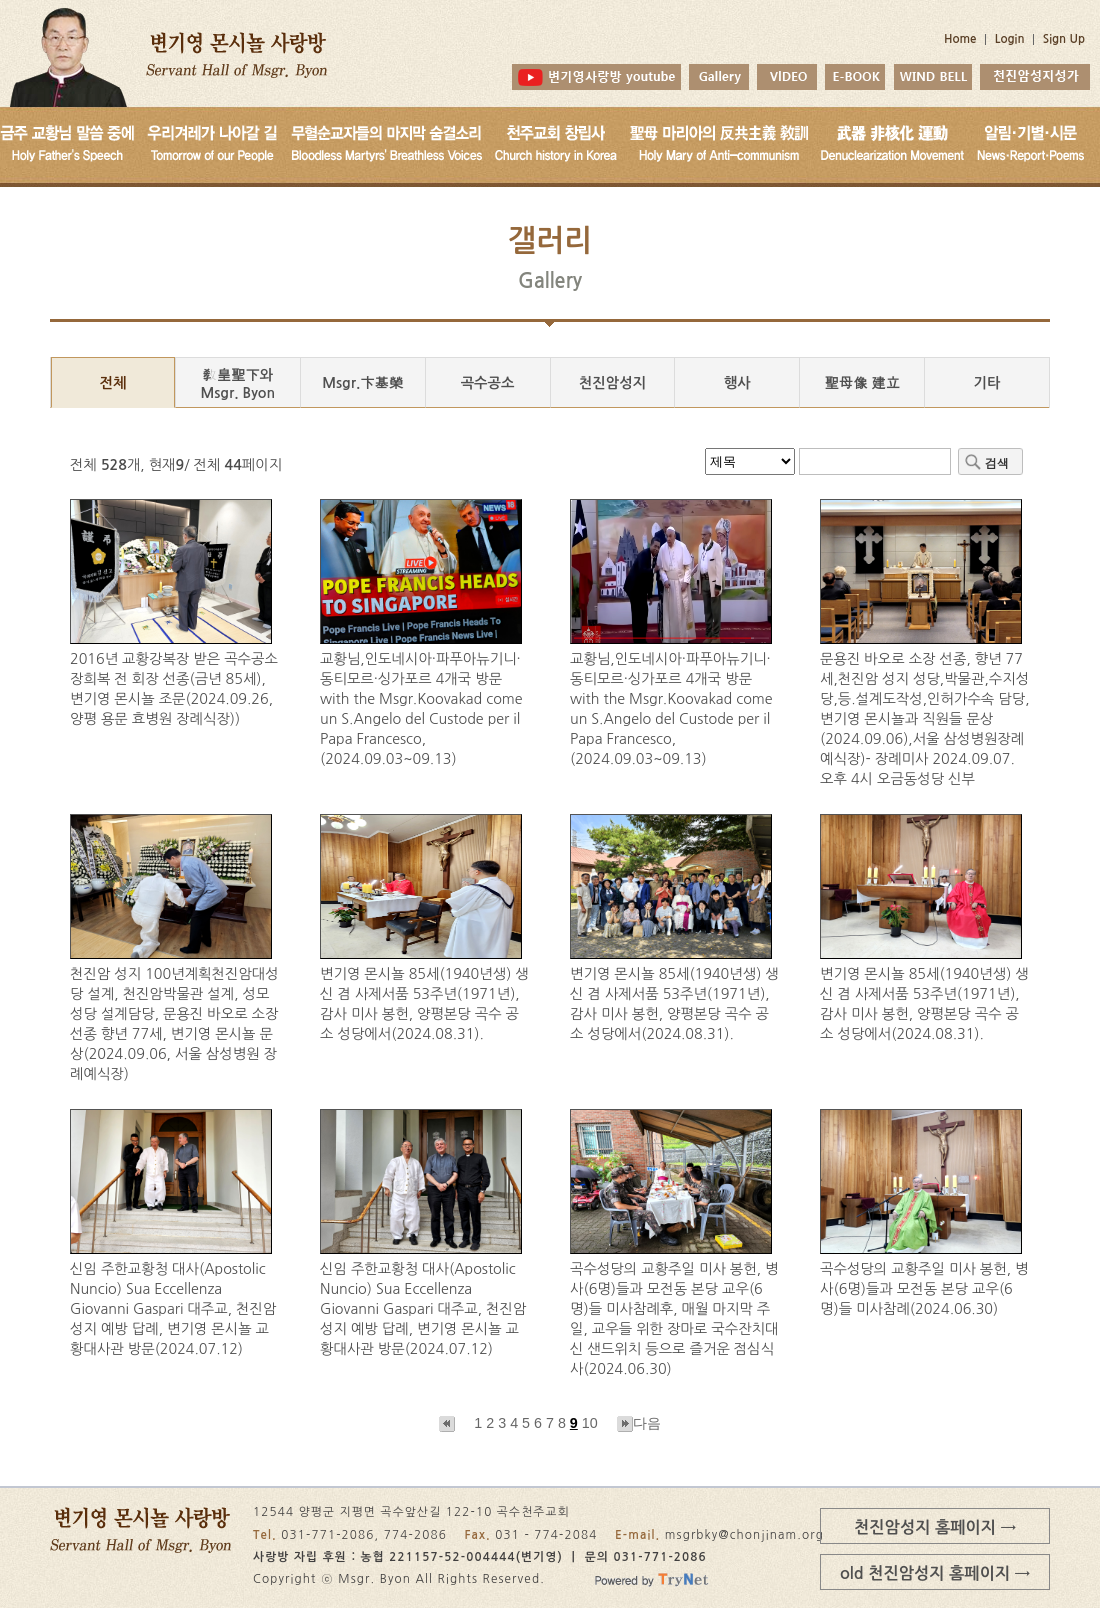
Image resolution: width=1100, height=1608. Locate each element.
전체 (112, 383)
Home (960, 39)
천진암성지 (612, 383)
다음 (639, 1423)
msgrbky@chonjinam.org (744, 1535)
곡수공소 (488, 383)
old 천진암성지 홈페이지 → (935, 1573)
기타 (987, 383)
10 (590, 1423)
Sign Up (1064, 39)
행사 (737, 383)
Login (1010, 39)
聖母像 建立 (862, 383)
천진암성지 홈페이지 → (935, 1527)
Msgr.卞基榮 (362, 383)
